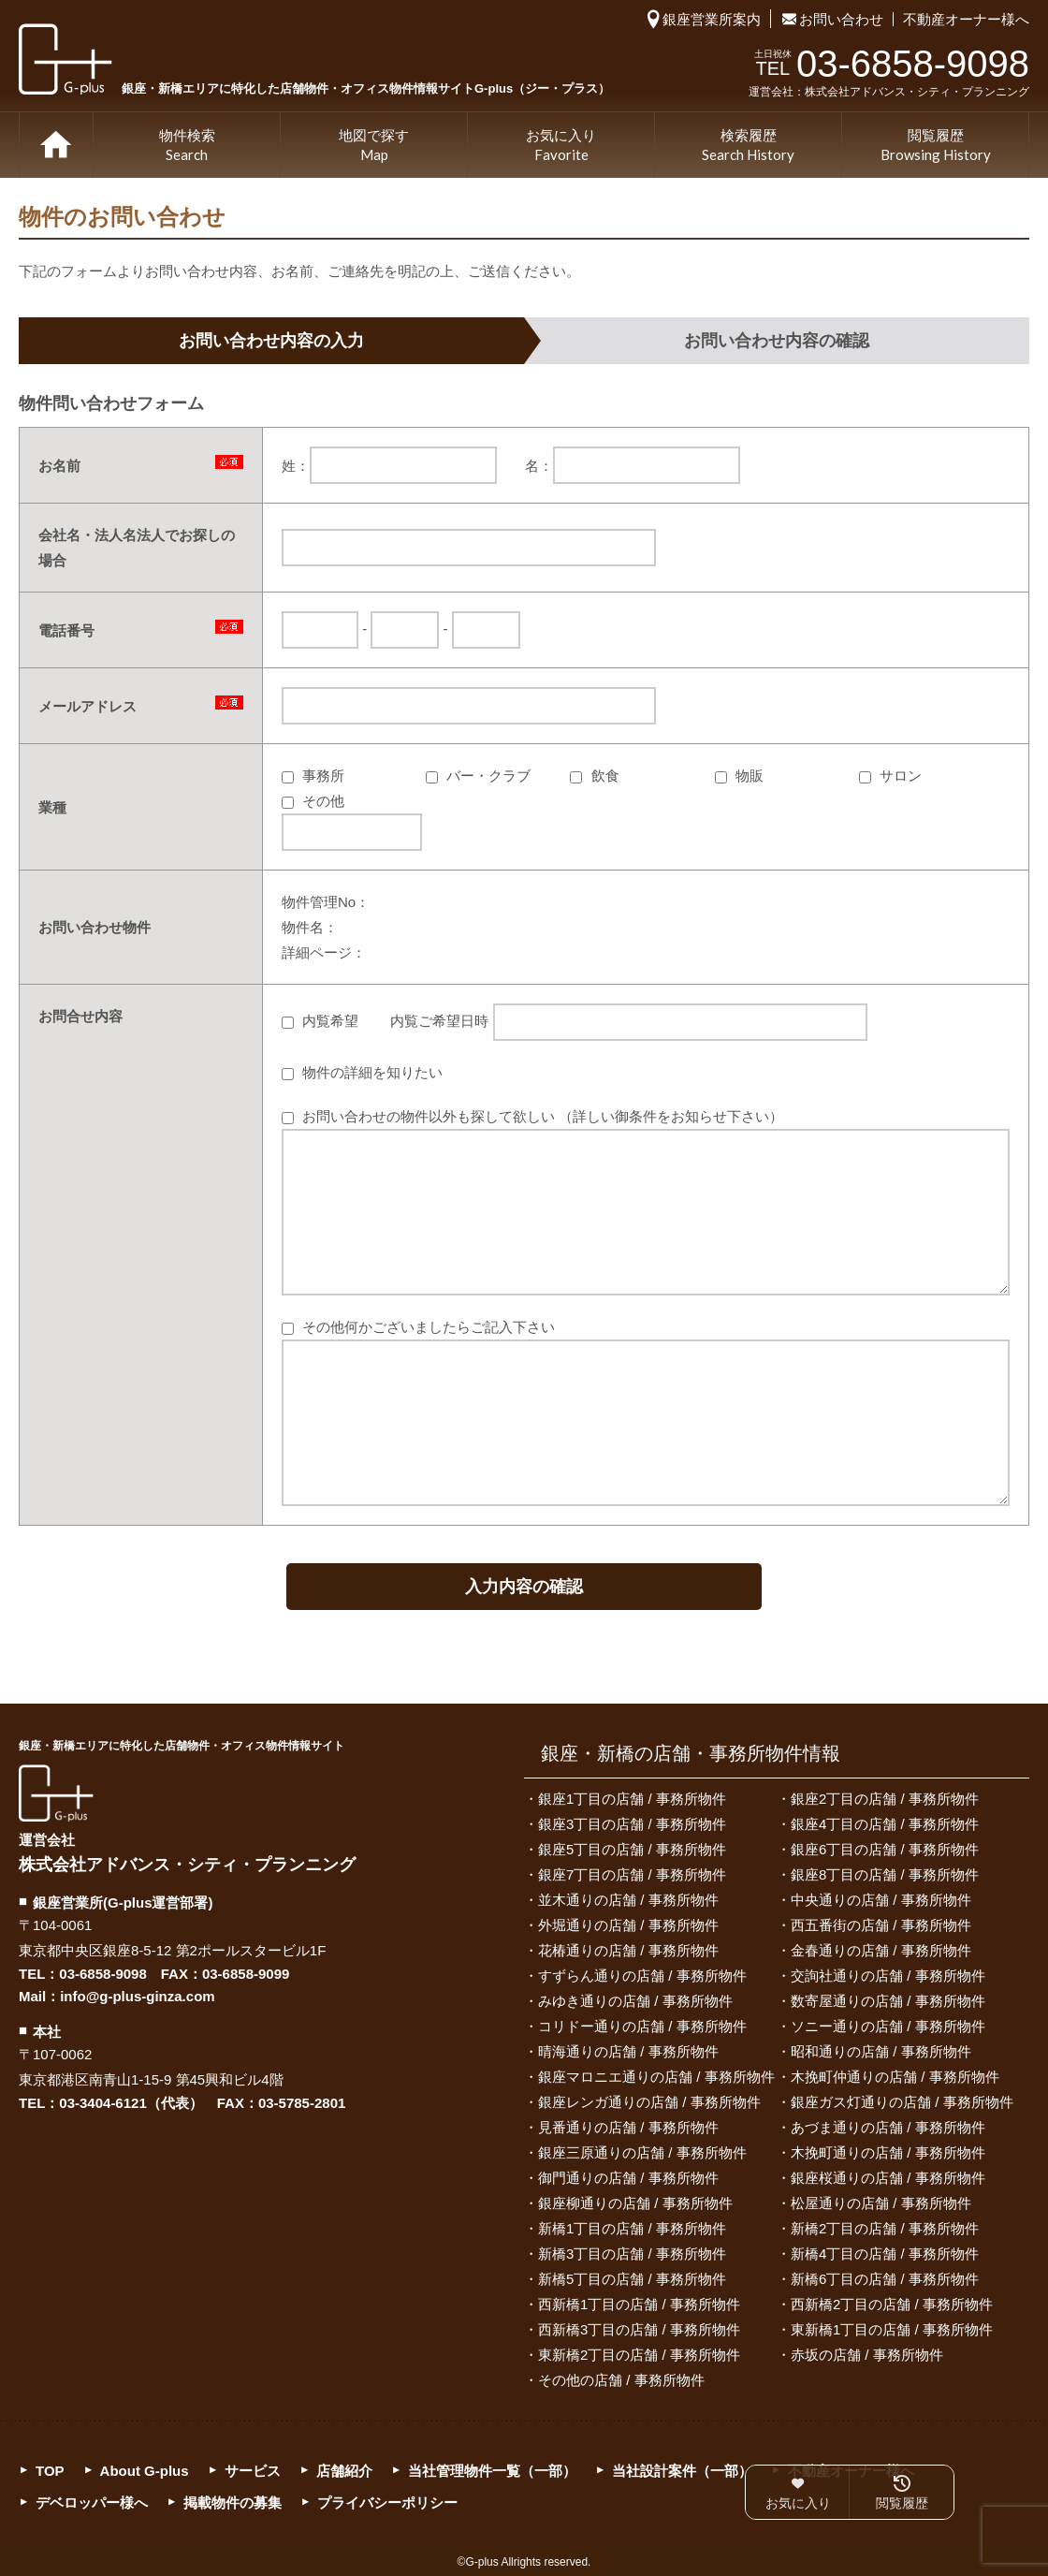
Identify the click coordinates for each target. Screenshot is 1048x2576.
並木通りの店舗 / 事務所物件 (628, 1900)
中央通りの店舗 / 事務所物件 (881, 1900)
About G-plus (144, 2471)
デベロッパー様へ (92, 2502)
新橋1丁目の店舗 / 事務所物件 (632, 2228)
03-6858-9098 (102, 1974)
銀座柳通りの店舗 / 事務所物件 (635, 2203)
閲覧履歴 (936, 146)
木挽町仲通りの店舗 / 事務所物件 (895, 2077)
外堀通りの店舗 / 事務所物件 (628, 1925)
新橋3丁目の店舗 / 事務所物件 (632, 2253)
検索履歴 (748, 146)
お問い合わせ (841, 19)
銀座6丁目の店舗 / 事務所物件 (885, 1849)
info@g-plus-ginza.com (137, 1996)
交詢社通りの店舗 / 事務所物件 (888, 1975)
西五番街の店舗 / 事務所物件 (881, 1925)
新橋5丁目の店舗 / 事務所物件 (632, 2279)
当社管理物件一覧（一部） (492, 2471)
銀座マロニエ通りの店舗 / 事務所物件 (656, 2077)
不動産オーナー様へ (966, 19)
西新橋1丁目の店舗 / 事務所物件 (639, 2304)
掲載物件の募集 (232, 2502)
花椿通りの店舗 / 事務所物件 (628, 1950)
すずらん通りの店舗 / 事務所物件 (642, 1975)
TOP (56, 145)
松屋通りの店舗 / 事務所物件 (881, 2203)
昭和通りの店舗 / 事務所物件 (881, 2051)
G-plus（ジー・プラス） (56, 1793)
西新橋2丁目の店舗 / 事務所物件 (892, 2304)
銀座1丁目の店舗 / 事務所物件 (632, 1799)
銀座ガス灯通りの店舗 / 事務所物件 (902, 2102)
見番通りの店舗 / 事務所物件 (628, 2127)
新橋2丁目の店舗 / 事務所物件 (885, 2228)
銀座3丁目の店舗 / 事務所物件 (632, 1824)
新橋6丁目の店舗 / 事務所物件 (885, 2279)
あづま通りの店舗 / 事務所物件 (888, 2127)
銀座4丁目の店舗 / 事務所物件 (885, 1824)
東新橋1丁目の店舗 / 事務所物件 (892, 2329)
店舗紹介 (344, 2471)
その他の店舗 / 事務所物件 (621, 2380)
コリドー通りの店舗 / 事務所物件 (642, 2026)
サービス (253, 2471)
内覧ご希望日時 (628, 1021)
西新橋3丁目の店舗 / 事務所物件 (639, 2329)
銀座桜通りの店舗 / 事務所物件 (888, 2178)
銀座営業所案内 (711, 19)
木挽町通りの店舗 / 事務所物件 (888, 2152)
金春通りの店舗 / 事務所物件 (881, 1950)
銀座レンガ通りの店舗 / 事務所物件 (649, 2102)
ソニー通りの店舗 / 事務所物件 (888, 2026)
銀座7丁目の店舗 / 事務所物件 (632, 1874)
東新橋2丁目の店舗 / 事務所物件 (639, 2355)
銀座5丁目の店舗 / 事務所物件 (632, 1849)
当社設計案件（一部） (682, 2471)
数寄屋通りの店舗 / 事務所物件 (888, 2001)
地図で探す (374, 146)
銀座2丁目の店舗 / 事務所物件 (885, 1799)
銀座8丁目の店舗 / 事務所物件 (885, 1874)
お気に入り (561, 146)
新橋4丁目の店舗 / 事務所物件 (885, 2253)
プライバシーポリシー (387, 2502)
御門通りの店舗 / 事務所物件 (628, 2178)
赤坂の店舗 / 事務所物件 (867, 2355)
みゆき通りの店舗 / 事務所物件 (635, 2001)
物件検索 (187, 146)
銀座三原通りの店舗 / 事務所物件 (642, 2152)
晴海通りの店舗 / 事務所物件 (628, 2051)
